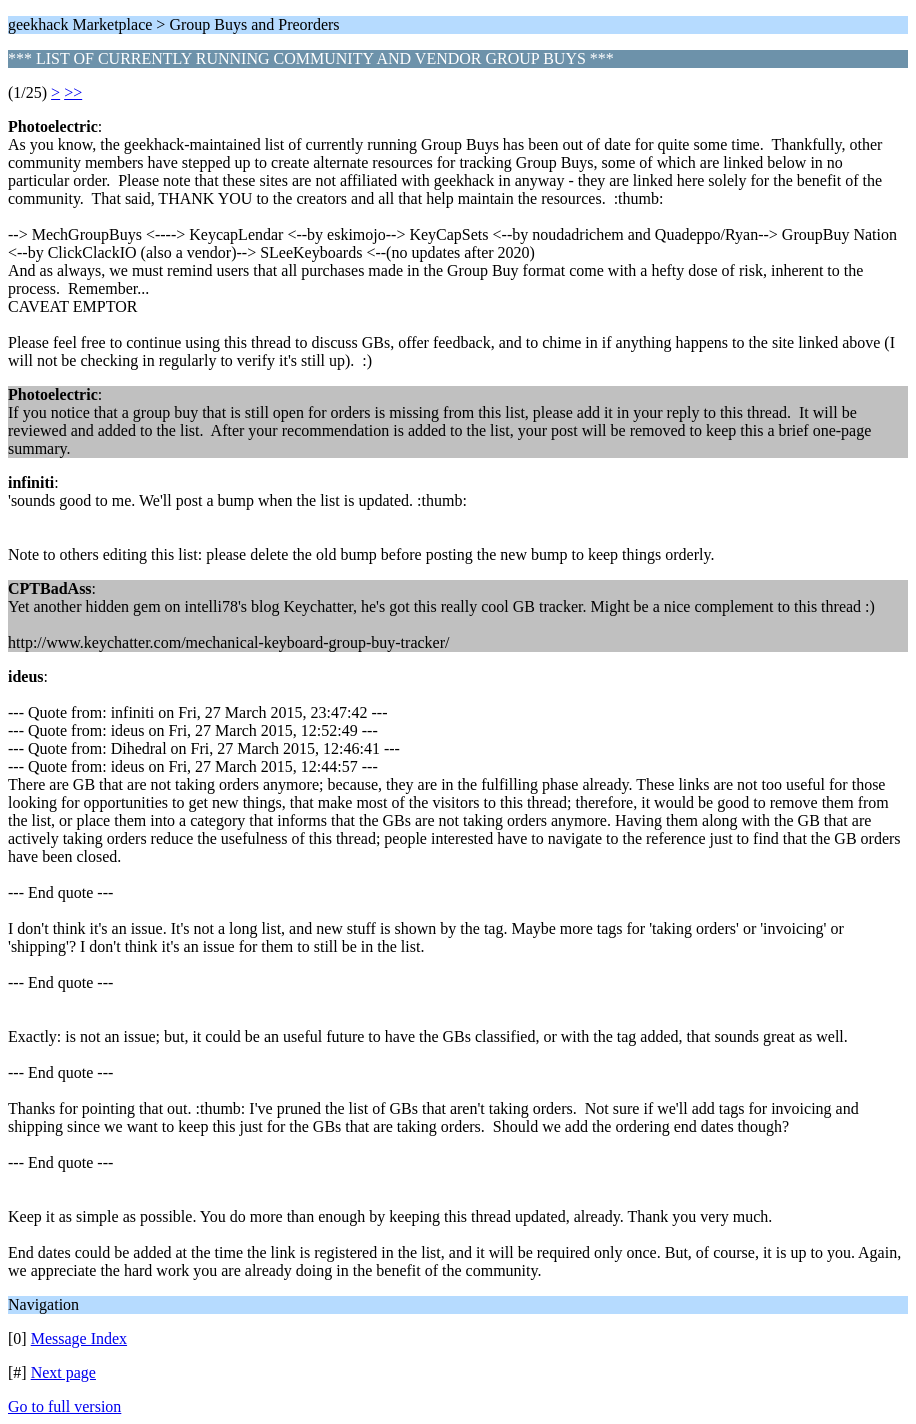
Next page (63, 1372)
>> (73, 92)
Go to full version (64, 1406)
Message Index (79, 1338)
